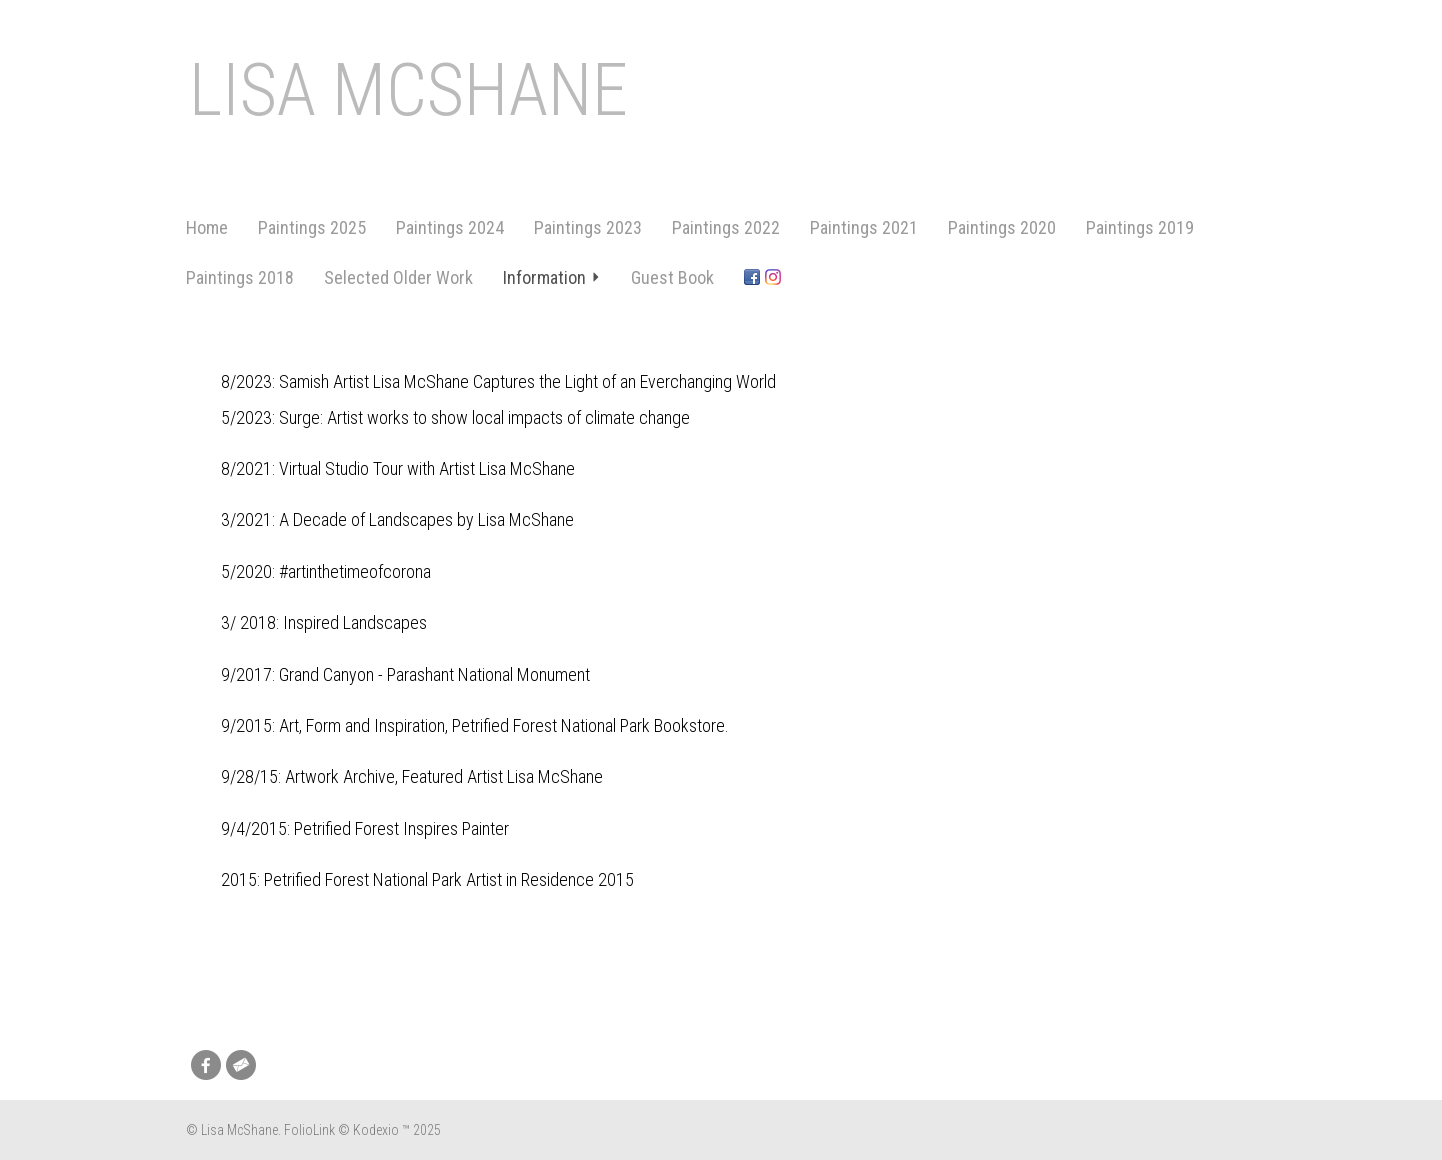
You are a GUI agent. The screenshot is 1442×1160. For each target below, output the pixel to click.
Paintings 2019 (1140, 227)
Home (207, 227)
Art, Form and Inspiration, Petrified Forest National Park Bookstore (502, 725)
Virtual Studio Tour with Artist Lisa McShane (427, 468)
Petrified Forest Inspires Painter (401, 828)
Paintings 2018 (240, 277)
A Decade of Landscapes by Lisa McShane (426, 519)
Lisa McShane (408, 90)
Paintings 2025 (312, 227)
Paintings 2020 (1002, 227)
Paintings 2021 (864, 227)
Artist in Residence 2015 (550, 879)
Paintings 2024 (450, 227)
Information (552, 277)
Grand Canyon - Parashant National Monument (434, 674)
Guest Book (672, 277)
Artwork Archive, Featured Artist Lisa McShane (444, 776)
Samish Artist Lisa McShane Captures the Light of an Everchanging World (527, 381)
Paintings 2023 (588, 227)
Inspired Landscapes (355, 622)
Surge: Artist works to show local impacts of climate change (484, 417)
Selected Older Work (398, 277)
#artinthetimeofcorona (355, 571)
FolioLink (309, 1130)
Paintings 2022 (726, 227)
